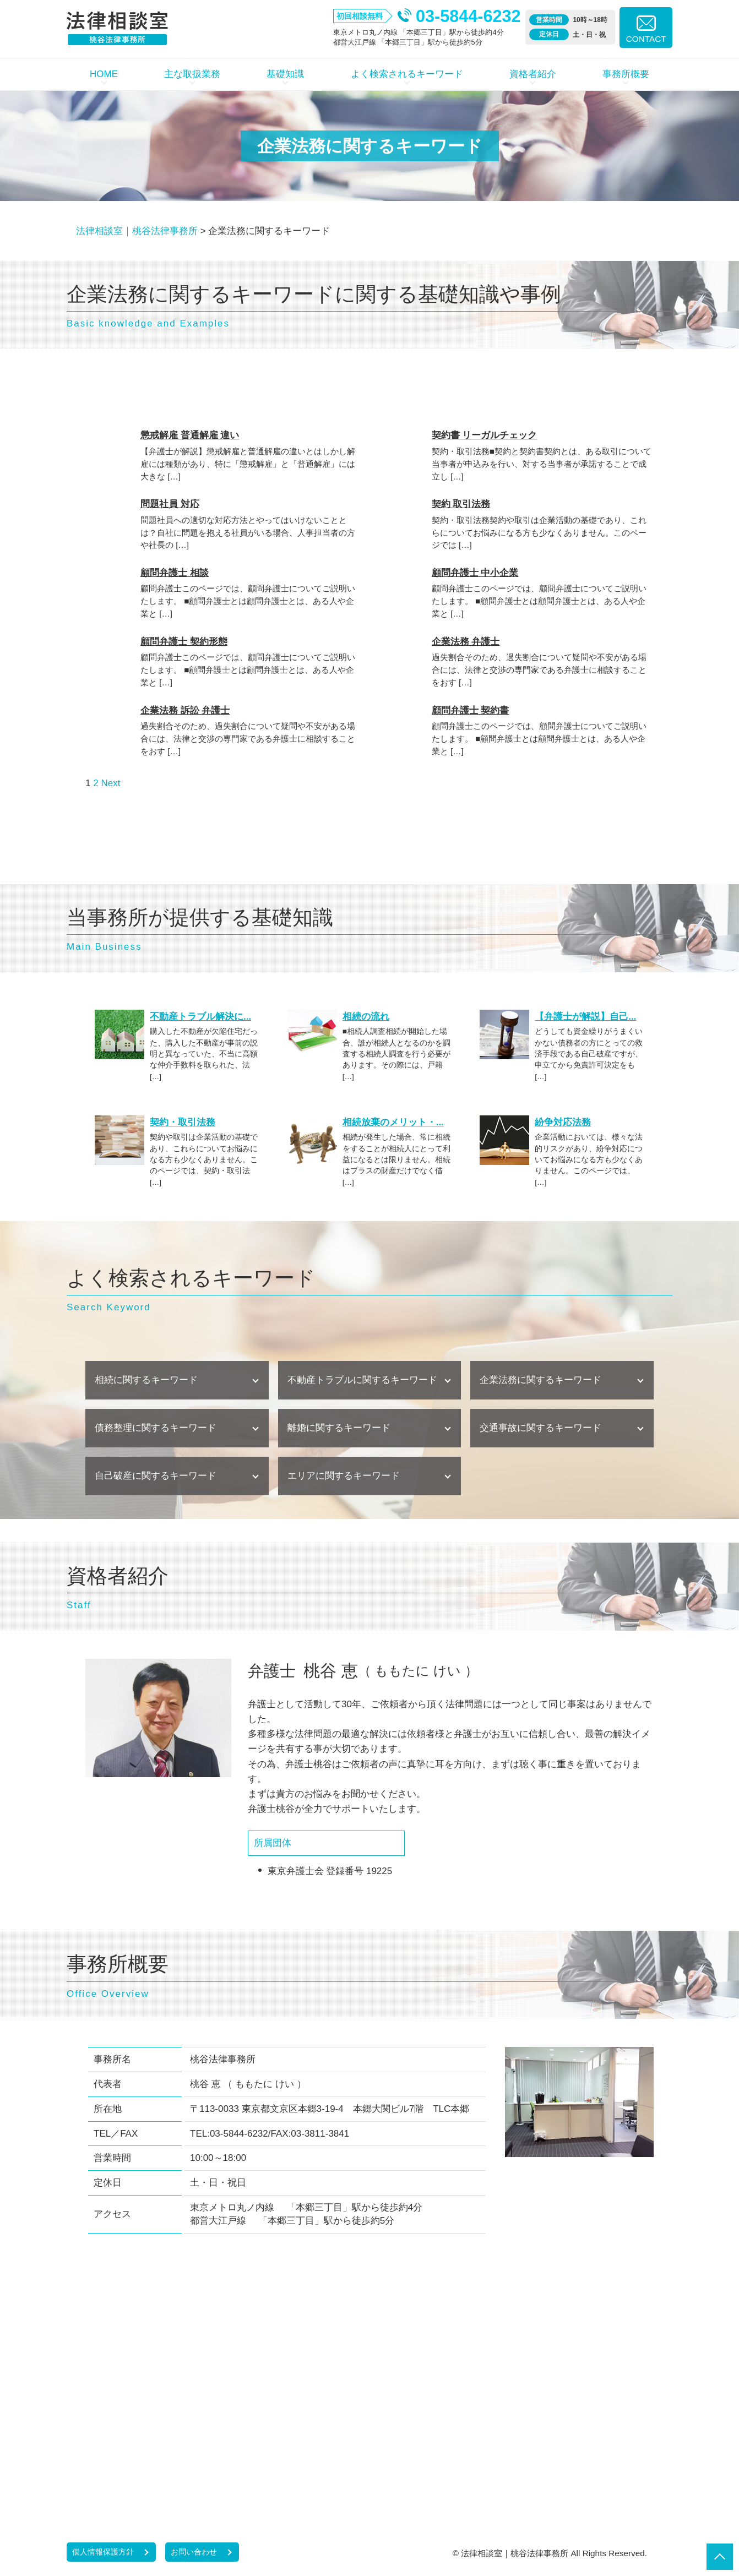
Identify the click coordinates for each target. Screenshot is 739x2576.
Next (110, 783)
